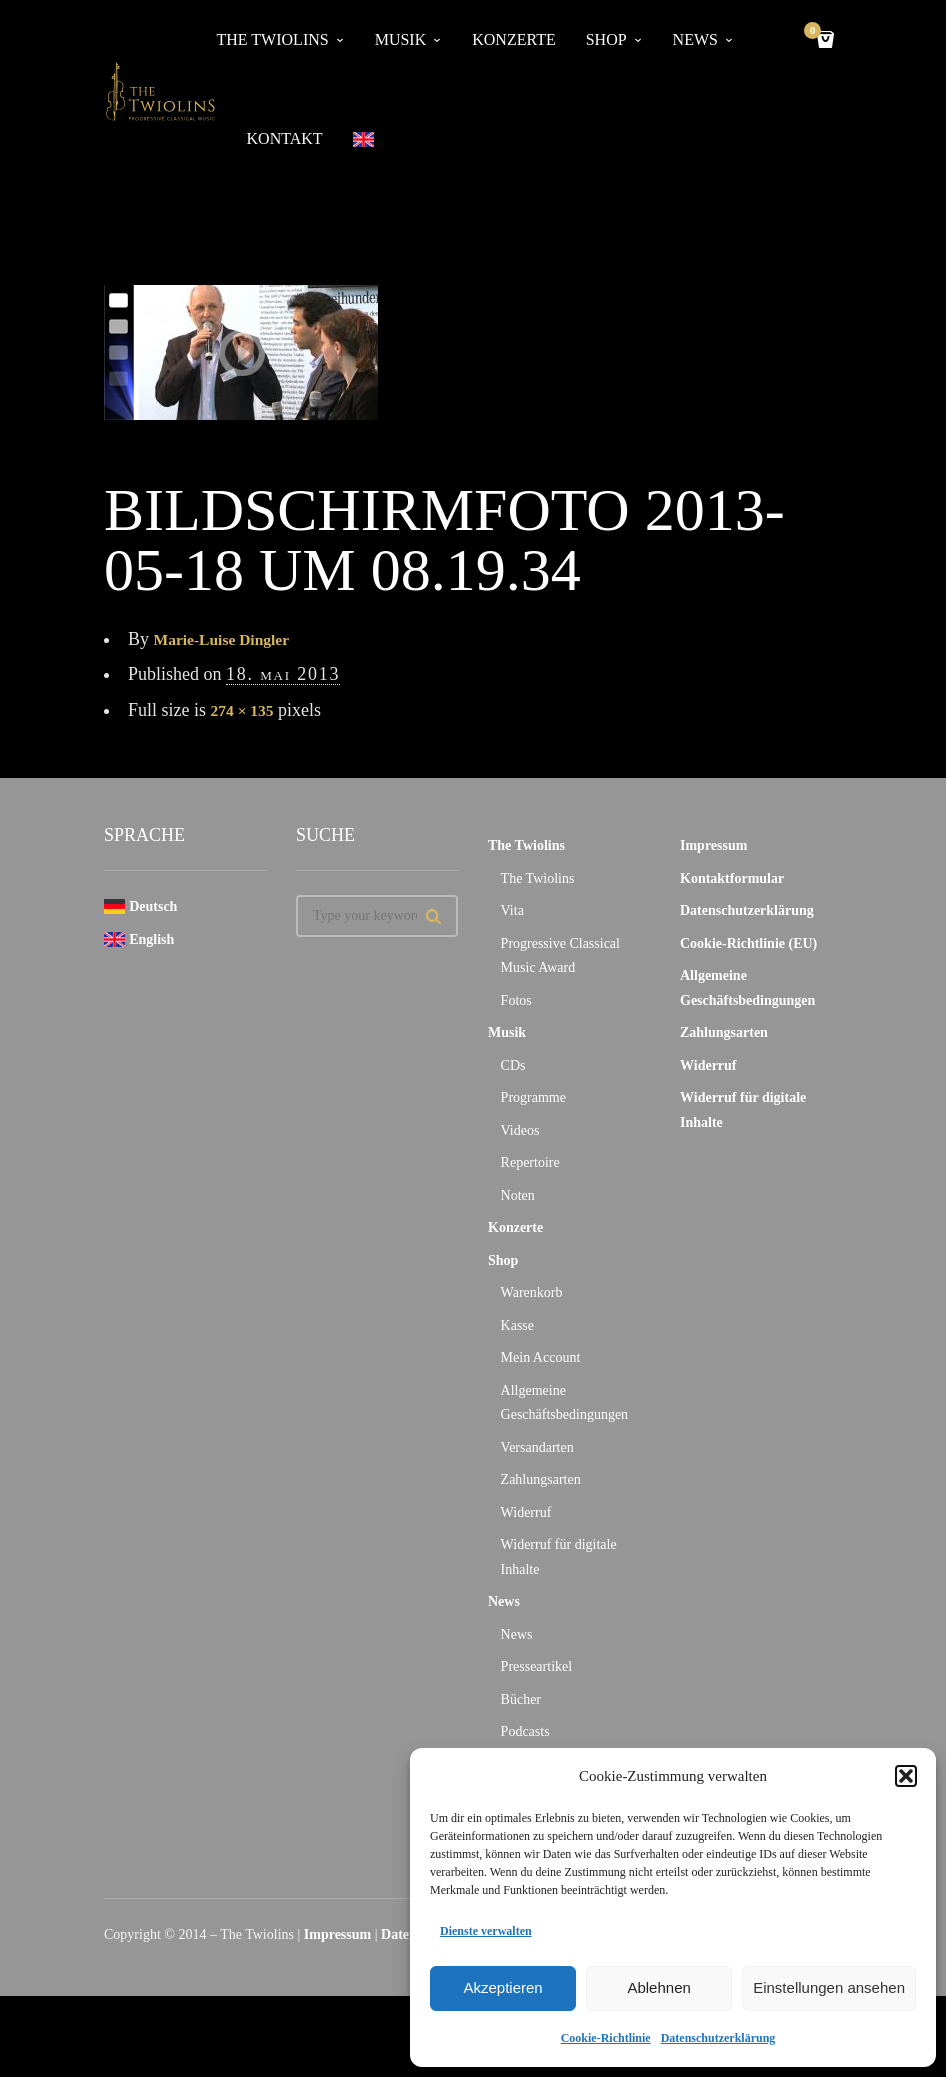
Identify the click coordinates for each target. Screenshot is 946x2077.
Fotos (516, 1001)
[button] (906, 1776)
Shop (503, 1261)
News (504, 1603)
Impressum (713, 847)
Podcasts (525, 1733)
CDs (513, 1066)
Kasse (517, 1326)
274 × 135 (247, 711)
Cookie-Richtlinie (606, 2038)
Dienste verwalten (486, 1931)
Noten (518, 1196)
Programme (533, 1099)
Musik (507, 1034)
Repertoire (530, 1164)
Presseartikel (537, 1668)
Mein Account (541, 1359)
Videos (520, 1131)
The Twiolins (526, 847)
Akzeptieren (502, 1987)
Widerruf (526, 1513)
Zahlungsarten (541, 1481)
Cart (816, 32)
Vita (512, 912)
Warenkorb (532, 1294)
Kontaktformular (732, 879)
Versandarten (537, 1448)
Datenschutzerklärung (718, 2038)
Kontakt (285, 139)
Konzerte (515, 1229)
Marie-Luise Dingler (232, 640)
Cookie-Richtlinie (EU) (748, 944)
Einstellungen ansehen (829, 1987)
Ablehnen (658, 1987)
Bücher (521, 1700)
